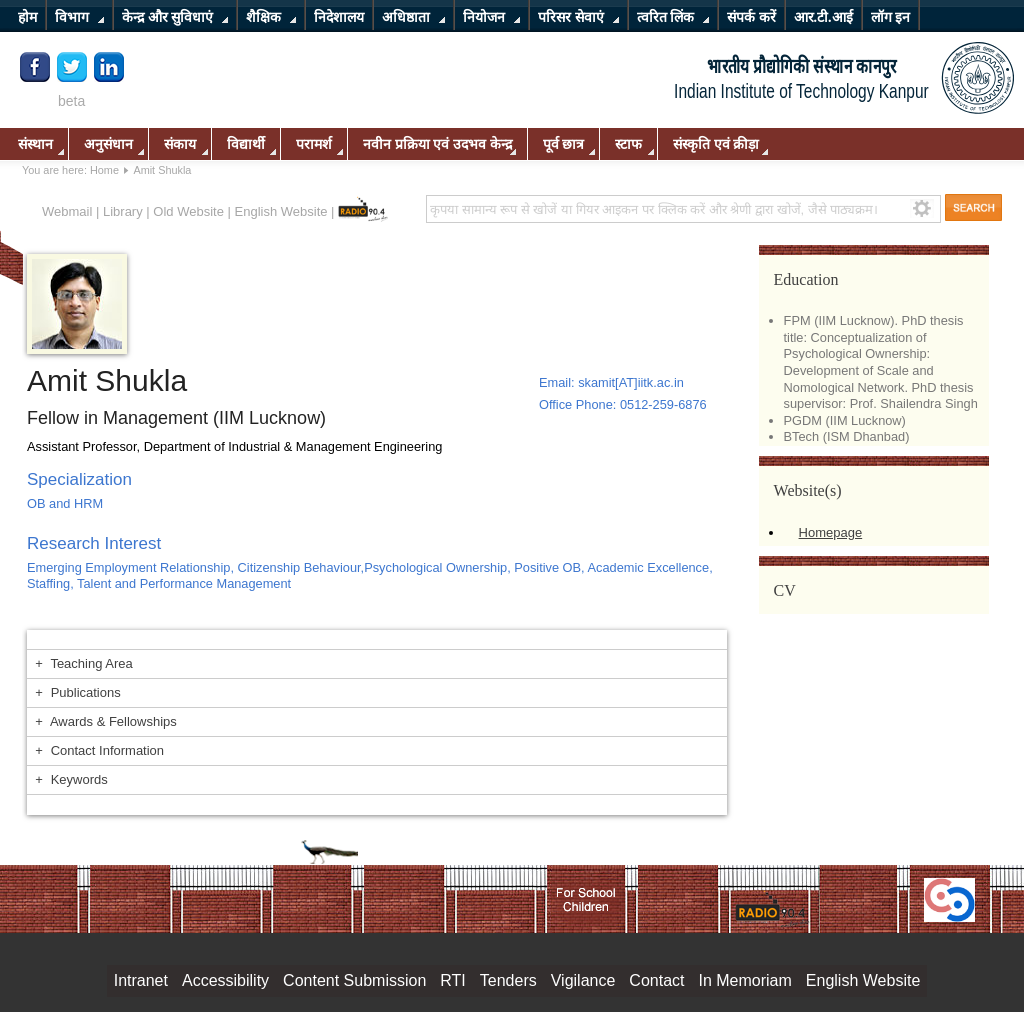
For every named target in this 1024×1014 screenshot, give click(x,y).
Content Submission (354, 980)
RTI (452, 980)
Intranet (141, 980)
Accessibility (225, 980)
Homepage (831, 532)
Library (123, 211)
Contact (656, 980)
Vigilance (583, 980)
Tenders (508, 980)
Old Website (188, 211)
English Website (281, 211)
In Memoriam (744, 980)
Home (104, 170)
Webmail (67, 211)
